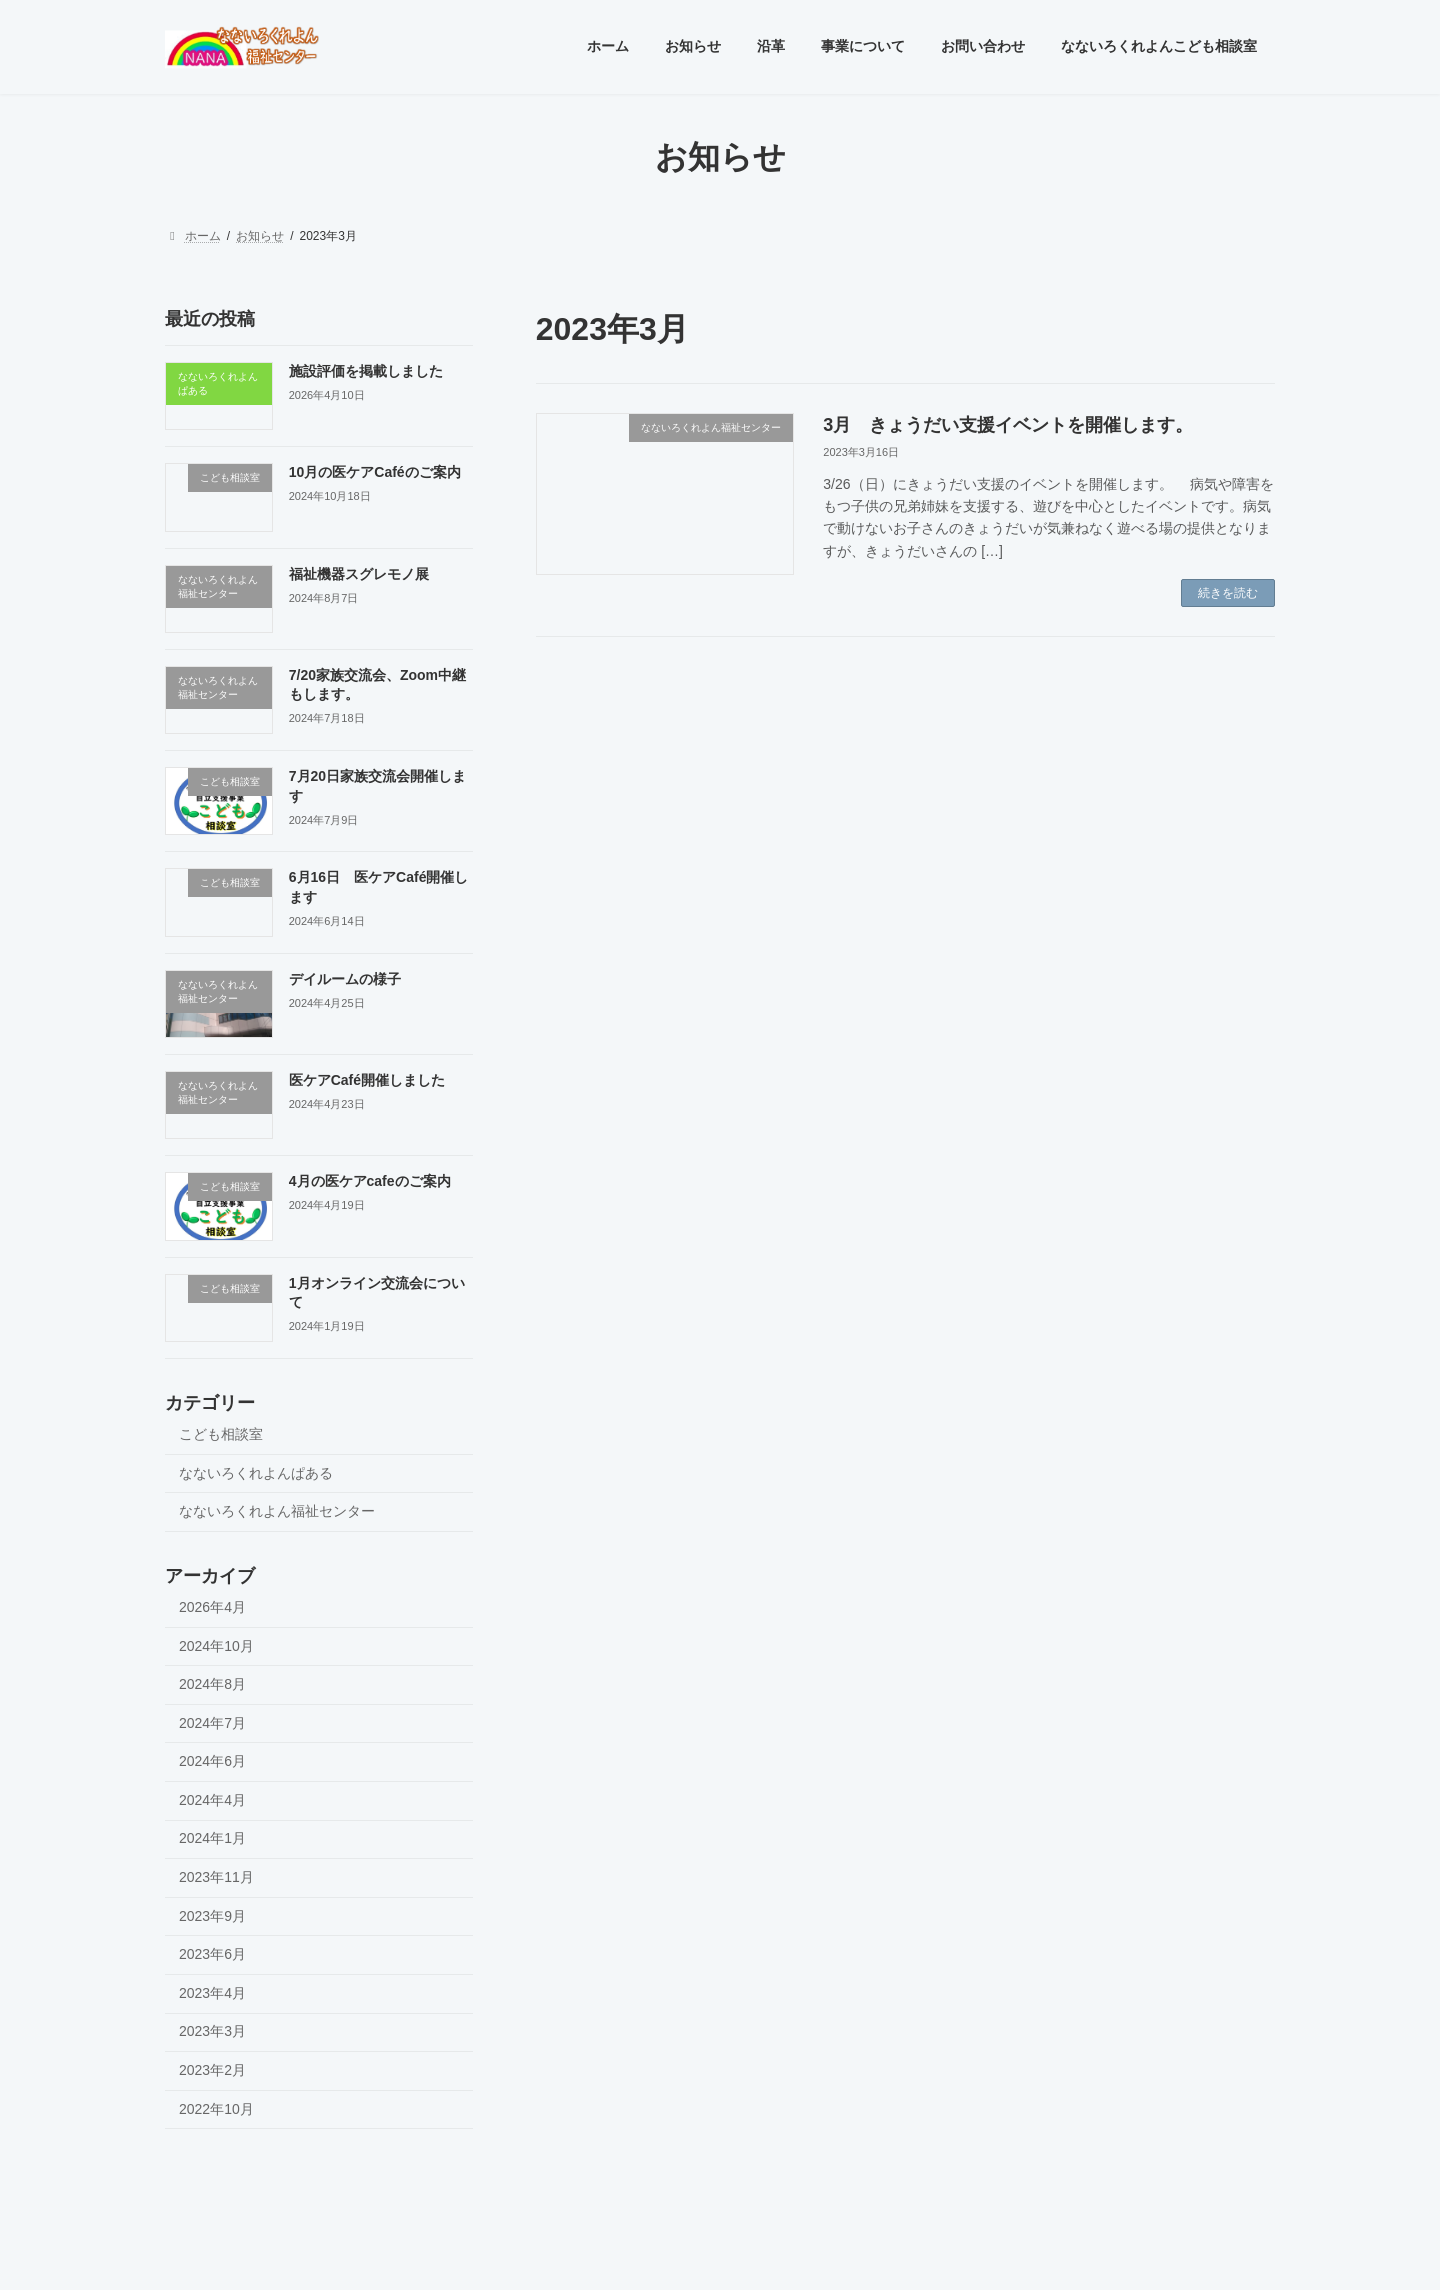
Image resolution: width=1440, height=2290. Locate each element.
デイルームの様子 (345, 978)
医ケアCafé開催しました (367, 1080)
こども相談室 (221, 1434)
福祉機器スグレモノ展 (359, 573)
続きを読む (1228, 593)
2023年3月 (212, 2031)
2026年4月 (212, 1606)
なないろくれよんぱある (256, 1472)
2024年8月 (212, 1684)
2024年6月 (212, 1761)
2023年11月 (216, 1877)
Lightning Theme (712, 2255)
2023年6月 (212, 1954)
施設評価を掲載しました (366, 371)
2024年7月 (212, 1722)
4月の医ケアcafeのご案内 (370, 1181)
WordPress (609, 2255)
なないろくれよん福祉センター (277, 1511)
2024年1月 (212, 1838)
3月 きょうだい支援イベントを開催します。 (1008, 425)
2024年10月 (216, 1645)
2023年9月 (212, 1915)
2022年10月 (216, 2108)
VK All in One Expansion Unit (848, 2255)
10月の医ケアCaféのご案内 (375, 472)
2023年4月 (212, 1992)
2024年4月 (212, 1799)
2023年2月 (212, 2070)
